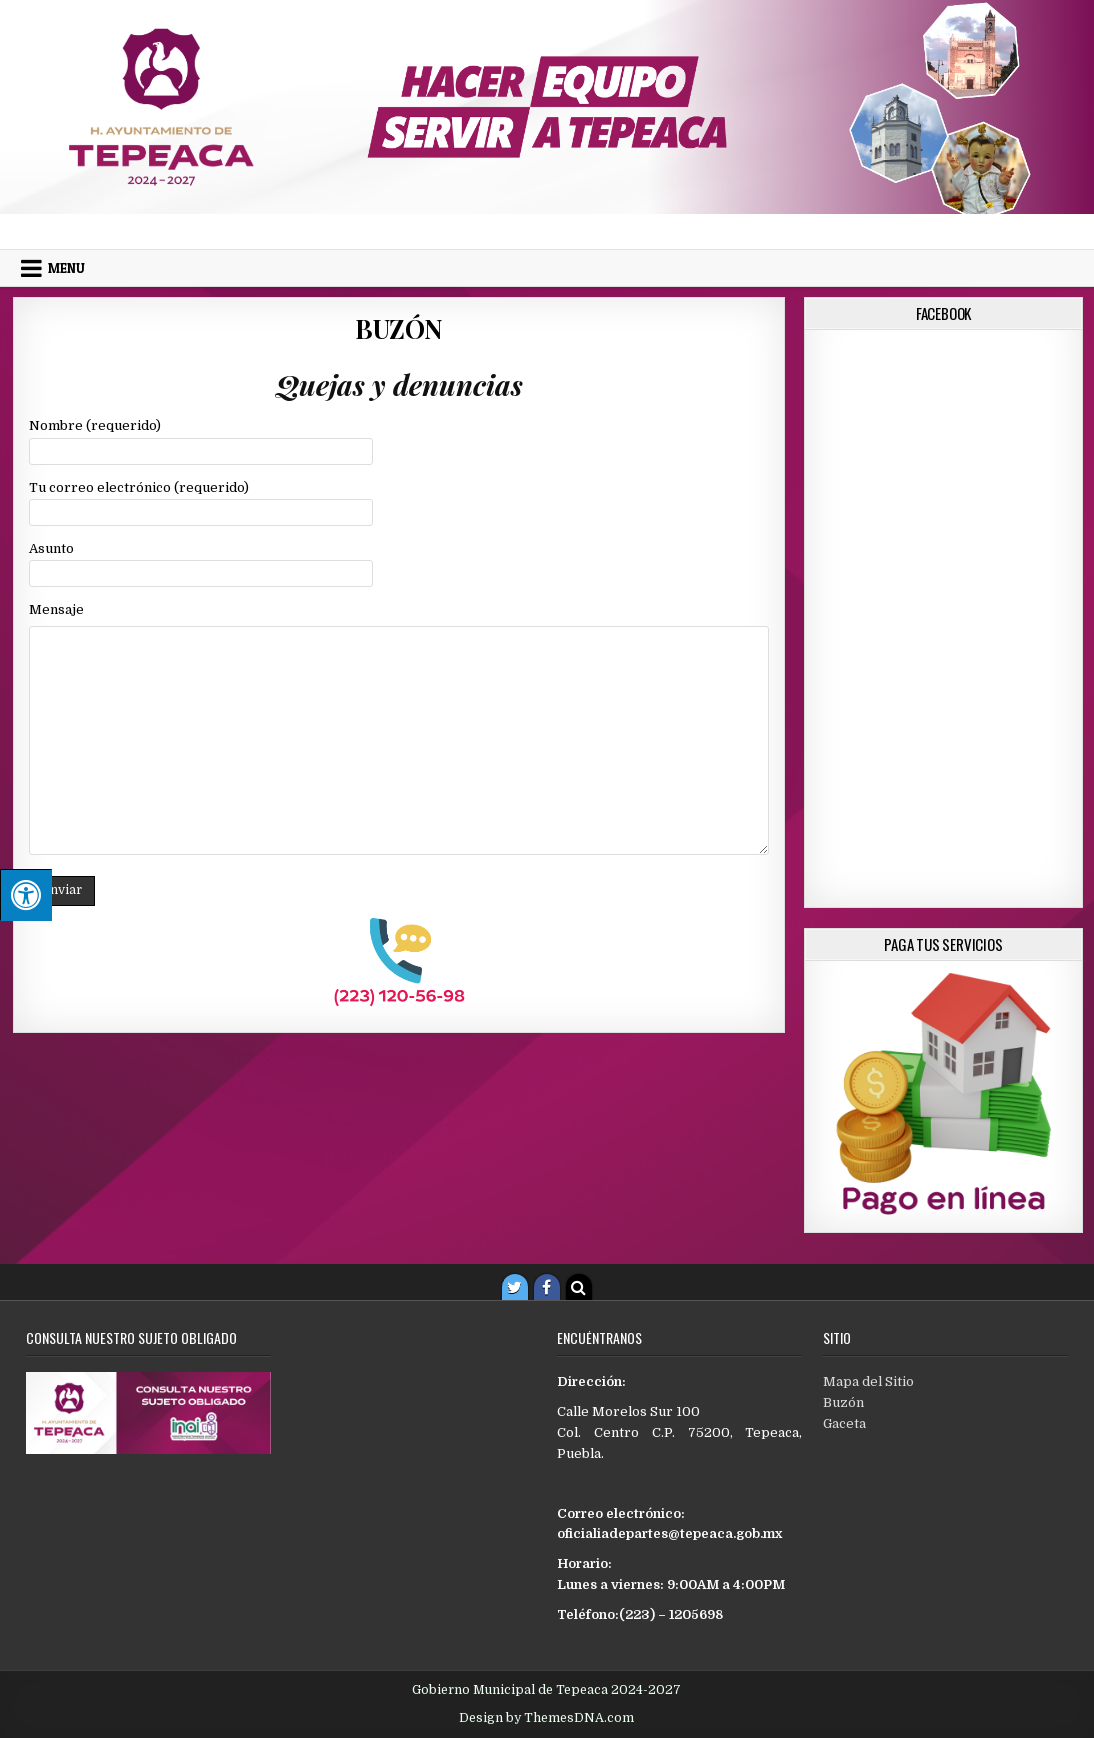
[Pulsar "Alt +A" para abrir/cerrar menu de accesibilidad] (26, 895)
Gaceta (844, 1423)
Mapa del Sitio (868, 1381)
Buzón (399, 328)
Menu (66, 268)
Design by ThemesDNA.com (546, 1718)
